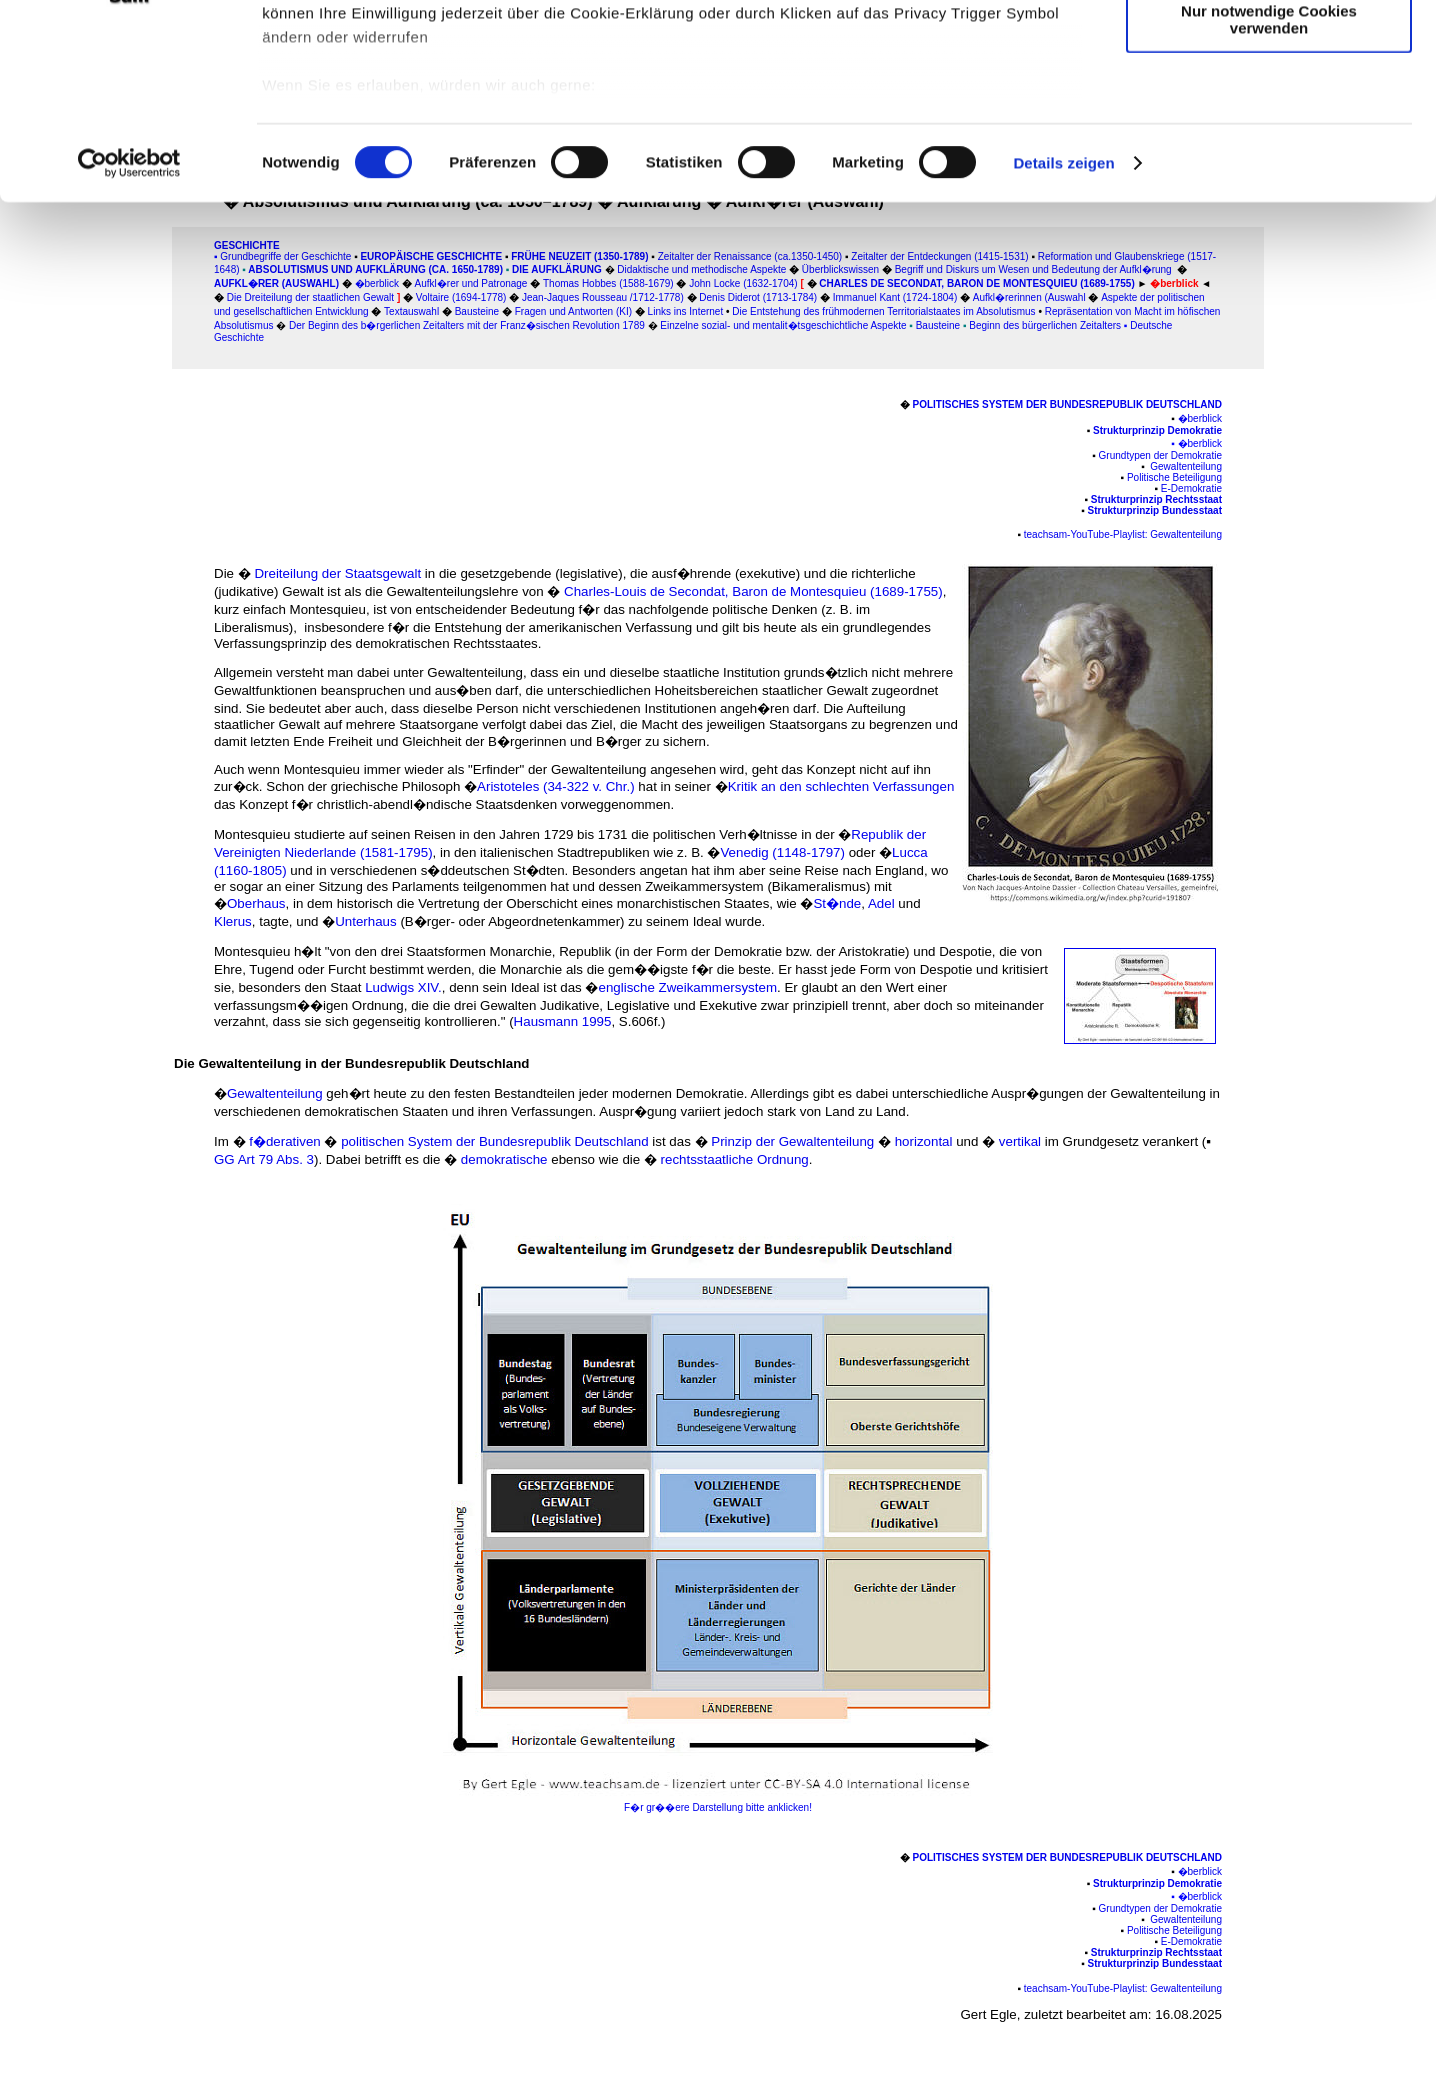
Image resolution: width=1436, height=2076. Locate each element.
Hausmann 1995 (563, 1021)
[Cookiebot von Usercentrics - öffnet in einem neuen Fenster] (129, 320)
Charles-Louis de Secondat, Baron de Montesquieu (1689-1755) (753, 591)
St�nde (837, 903)
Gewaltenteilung (276, 1093)
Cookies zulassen (1269, 49)
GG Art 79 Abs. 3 (264, 1159)
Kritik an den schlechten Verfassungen (841, 786)
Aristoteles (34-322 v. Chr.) (557, 786)
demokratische (504, 1159)
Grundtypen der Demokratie (1160, 455)
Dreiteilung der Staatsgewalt (339, 573)
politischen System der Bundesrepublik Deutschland (494, 1141)
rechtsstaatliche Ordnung (735, 1159)
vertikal (1020, 1141)
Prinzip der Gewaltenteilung (794, 1141)
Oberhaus (256, 903)
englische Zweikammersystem (687, 987)
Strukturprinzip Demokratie (1157, 430)
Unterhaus (366, 921)
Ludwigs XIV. (403, 987)
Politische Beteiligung (1174, 477)
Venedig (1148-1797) (782, 852)
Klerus (233, 921)
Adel (881, 903)
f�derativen (285, 1141)
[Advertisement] (101, 417)
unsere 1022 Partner (398, 72)
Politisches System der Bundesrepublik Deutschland (1067, 404)
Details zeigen (1063, 319)
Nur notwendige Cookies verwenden (1269, 175)
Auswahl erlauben (1269, 108)
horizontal (926, 1141)
